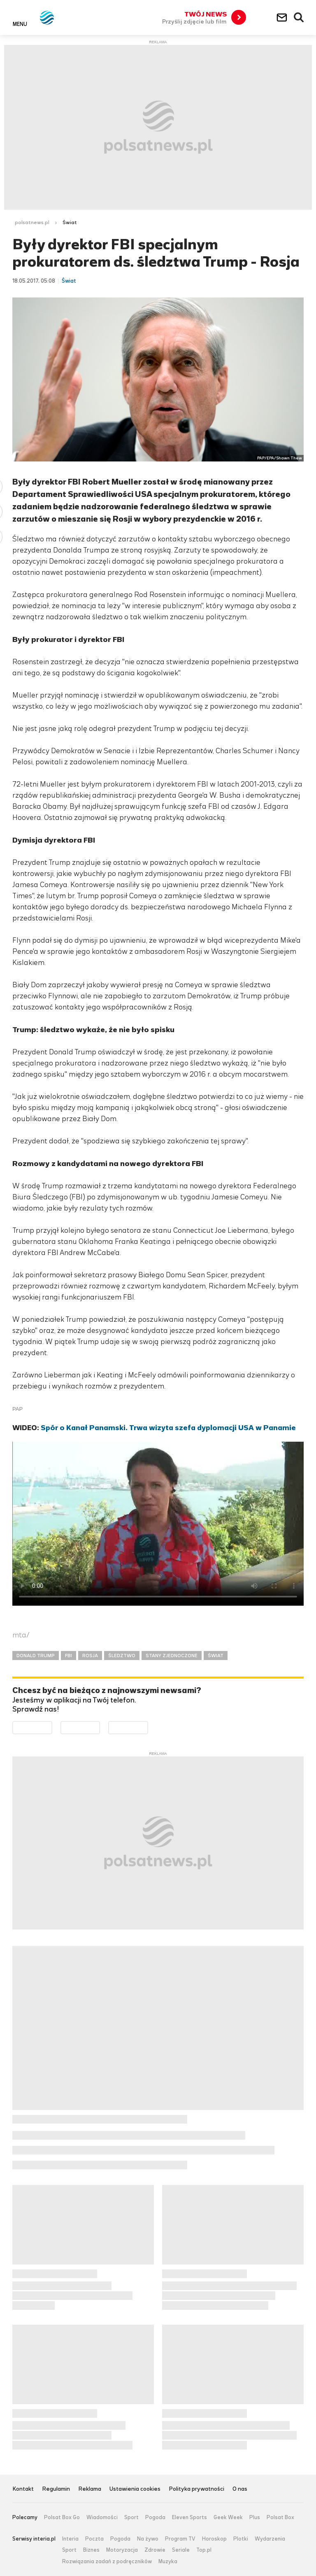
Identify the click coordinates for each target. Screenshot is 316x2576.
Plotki (240, 2539)
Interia (70, 2539)
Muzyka (167, 2561)
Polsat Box (280, 2517)
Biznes (91, 2550)
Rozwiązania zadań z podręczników (107, 2561)
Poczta (94, 2539)
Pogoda (155, 2517)
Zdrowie (154, 2550)
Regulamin (56, 2489)
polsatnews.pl (32, 222)
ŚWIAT (215, 1655)
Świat (70, 222)
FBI (68, 1655)
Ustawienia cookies (134, 2489)
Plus (254, 2517)
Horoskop (214, 2539)
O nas (239, 2489)
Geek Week (228, 2517)
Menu (20, 24)
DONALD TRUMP (35, 1655)
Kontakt (23, 2489)
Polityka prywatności (196, 2489)
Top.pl (203, 2550)
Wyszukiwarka (299, 17)
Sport (131, 2517)
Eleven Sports (189, 2517)
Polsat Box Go (62, 2517)
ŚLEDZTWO (121, 1655)
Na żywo (147, 2539)
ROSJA (90, 1655)
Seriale (181, 2550)
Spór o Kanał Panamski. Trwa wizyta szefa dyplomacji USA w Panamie (168, 1428)
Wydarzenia (270, 2539)
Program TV (180, 2539)
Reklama (89, 2489)
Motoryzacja (122, 2550)
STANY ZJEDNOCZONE (172, 1655)
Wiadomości (102, 2517)
